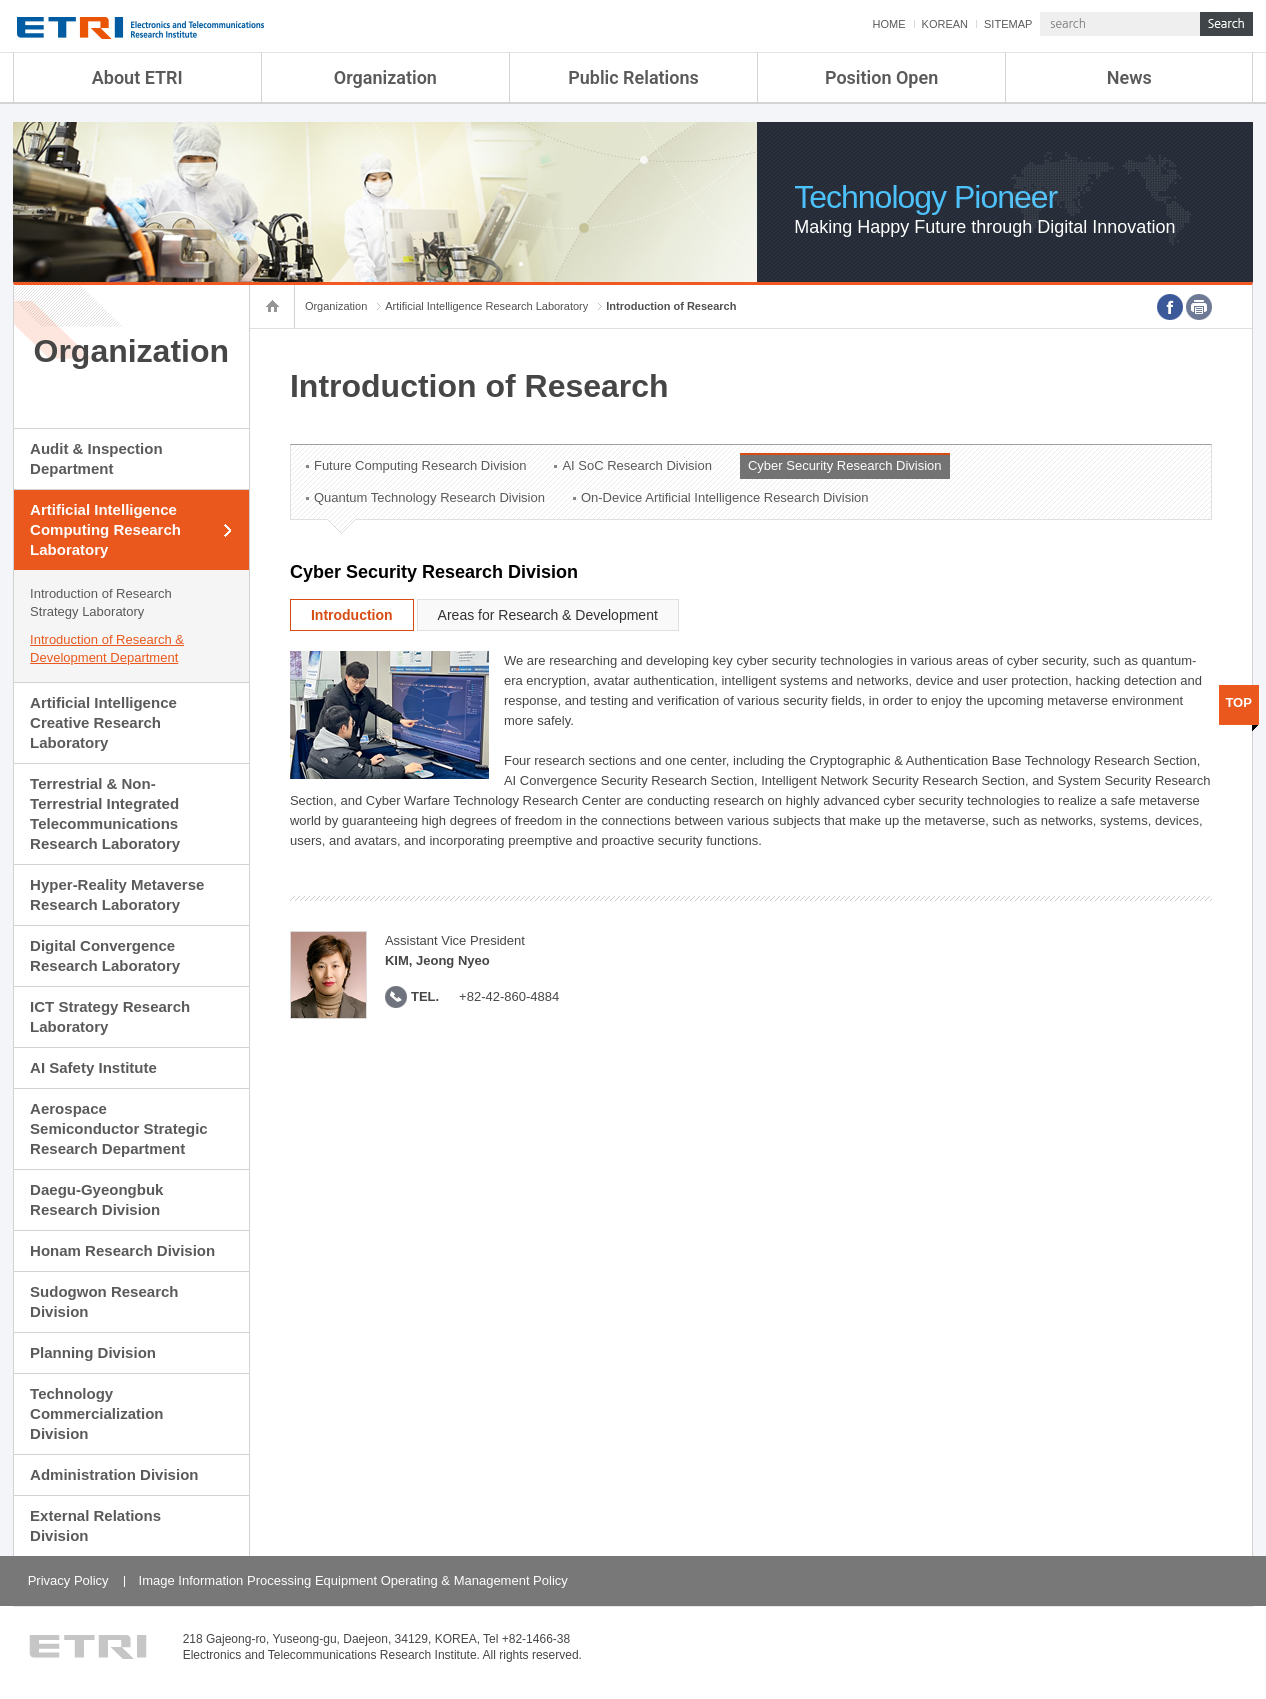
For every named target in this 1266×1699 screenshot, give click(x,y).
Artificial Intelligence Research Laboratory (486, 306)
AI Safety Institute (93, 1067)
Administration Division (114, 1474)
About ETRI (137, 77)
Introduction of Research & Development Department (107, 648)
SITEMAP (1008, 24)
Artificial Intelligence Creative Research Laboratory (103, 722)
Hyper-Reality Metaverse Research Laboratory (117, 894)
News (1129, 77)
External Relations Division (95, 1525)
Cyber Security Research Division (845, 465)
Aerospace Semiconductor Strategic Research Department (119, 1128)
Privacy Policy (68, 1580)
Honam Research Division (122, 1250)
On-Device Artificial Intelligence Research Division (725, 497)
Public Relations (633, 77)
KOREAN (945, 24)
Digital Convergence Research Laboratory (105, 955)
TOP (1238, 702)
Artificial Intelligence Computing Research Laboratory (105, 529)
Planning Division (93, 1352)
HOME (889, 24)
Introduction (352, 615)
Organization (385, 77)
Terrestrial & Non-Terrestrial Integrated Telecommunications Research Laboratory (105, 813)
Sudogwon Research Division (104, 1301)
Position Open (881, 77)
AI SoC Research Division (637, 465)
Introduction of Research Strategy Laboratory (101, 602)
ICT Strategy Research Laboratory (110, 1016)
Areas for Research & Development (548, 615)
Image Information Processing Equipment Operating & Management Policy (353, 1580)
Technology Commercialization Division (96, 1413)
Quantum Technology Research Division (429, 497)
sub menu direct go (0, 0)
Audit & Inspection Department (96, 458)
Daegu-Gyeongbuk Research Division (96, 1199)
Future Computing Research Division (420, 465)
